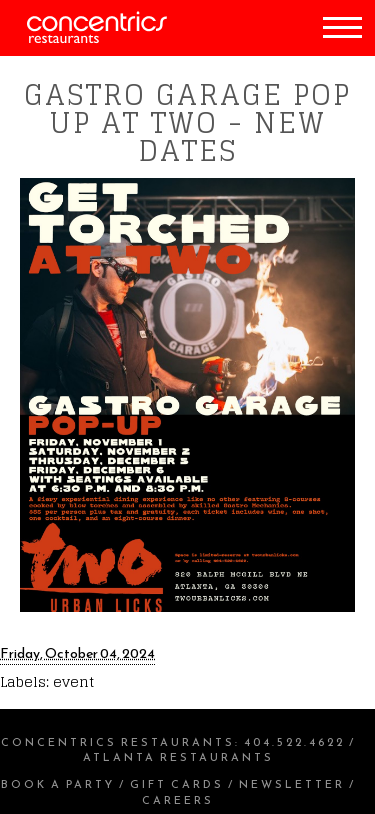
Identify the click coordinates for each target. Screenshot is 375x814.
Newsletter (292, 784)
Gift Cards (177, 784)
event (73, 681)
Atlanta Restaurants (178, 757)
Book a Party (58, 784)
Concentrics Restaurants (118, 742)
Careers (178, 800)
